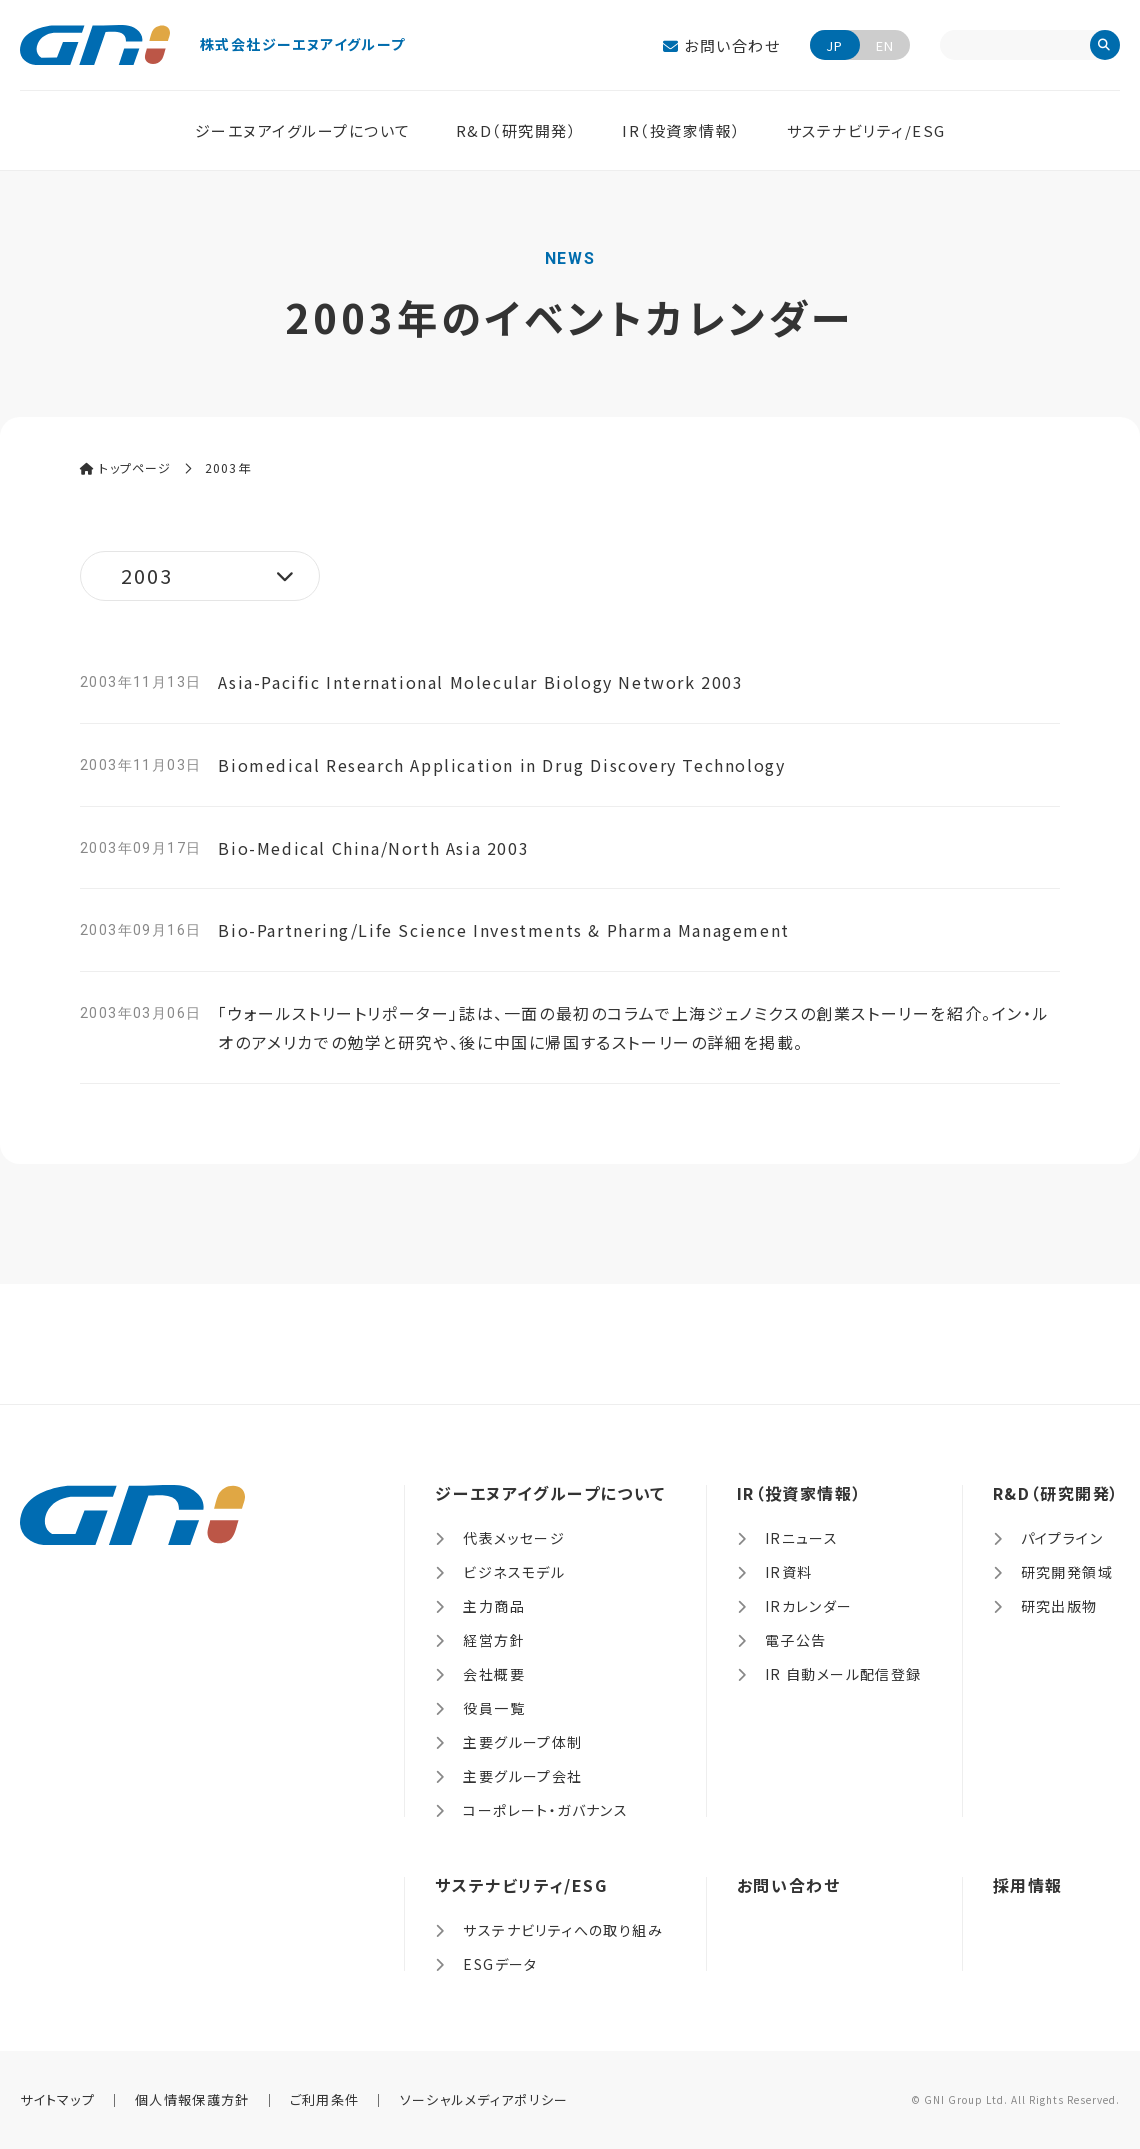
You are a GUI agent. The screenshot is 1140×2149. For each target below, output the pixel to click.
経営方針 (494, 1640)
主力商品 (494, 1606)
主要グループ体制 (522, 1742)
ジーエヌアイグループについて (303, 130)
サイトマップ (57, 2099)
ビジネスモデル (514, 1572)
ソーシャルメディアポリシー (484, 2099)
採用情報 (1028, 1885)
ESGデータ (500, 1964)
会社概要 (494, 1674)
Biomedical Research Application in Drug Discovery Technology (501, 765)
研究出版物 (1059, 1606)
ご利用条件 (325, 2099)
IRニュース (801, 1538)
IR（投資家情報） (682, 130)
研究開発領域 (1067, 1572)
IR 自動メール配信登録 (843, 1674)
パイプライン (1062, 1538)
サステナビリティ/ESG (866, 130)
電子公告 (796, 1640)
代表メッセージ (514, 1538)
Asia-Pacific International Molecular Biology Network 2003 (480, 682)
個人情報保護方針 (192, 2099)
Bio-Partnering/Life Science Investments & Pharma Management (503, 930)
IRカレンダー (809, 1606)
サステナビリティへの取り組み (563, 1930)
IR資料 (789, 1572)
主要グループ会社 (522, 1776)
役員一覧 (494, 1708)
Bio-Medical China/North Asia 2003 (373, 848)
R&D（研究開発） (517, 130)
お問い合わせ (721, 45)
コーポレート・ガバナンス (545, 1810)
